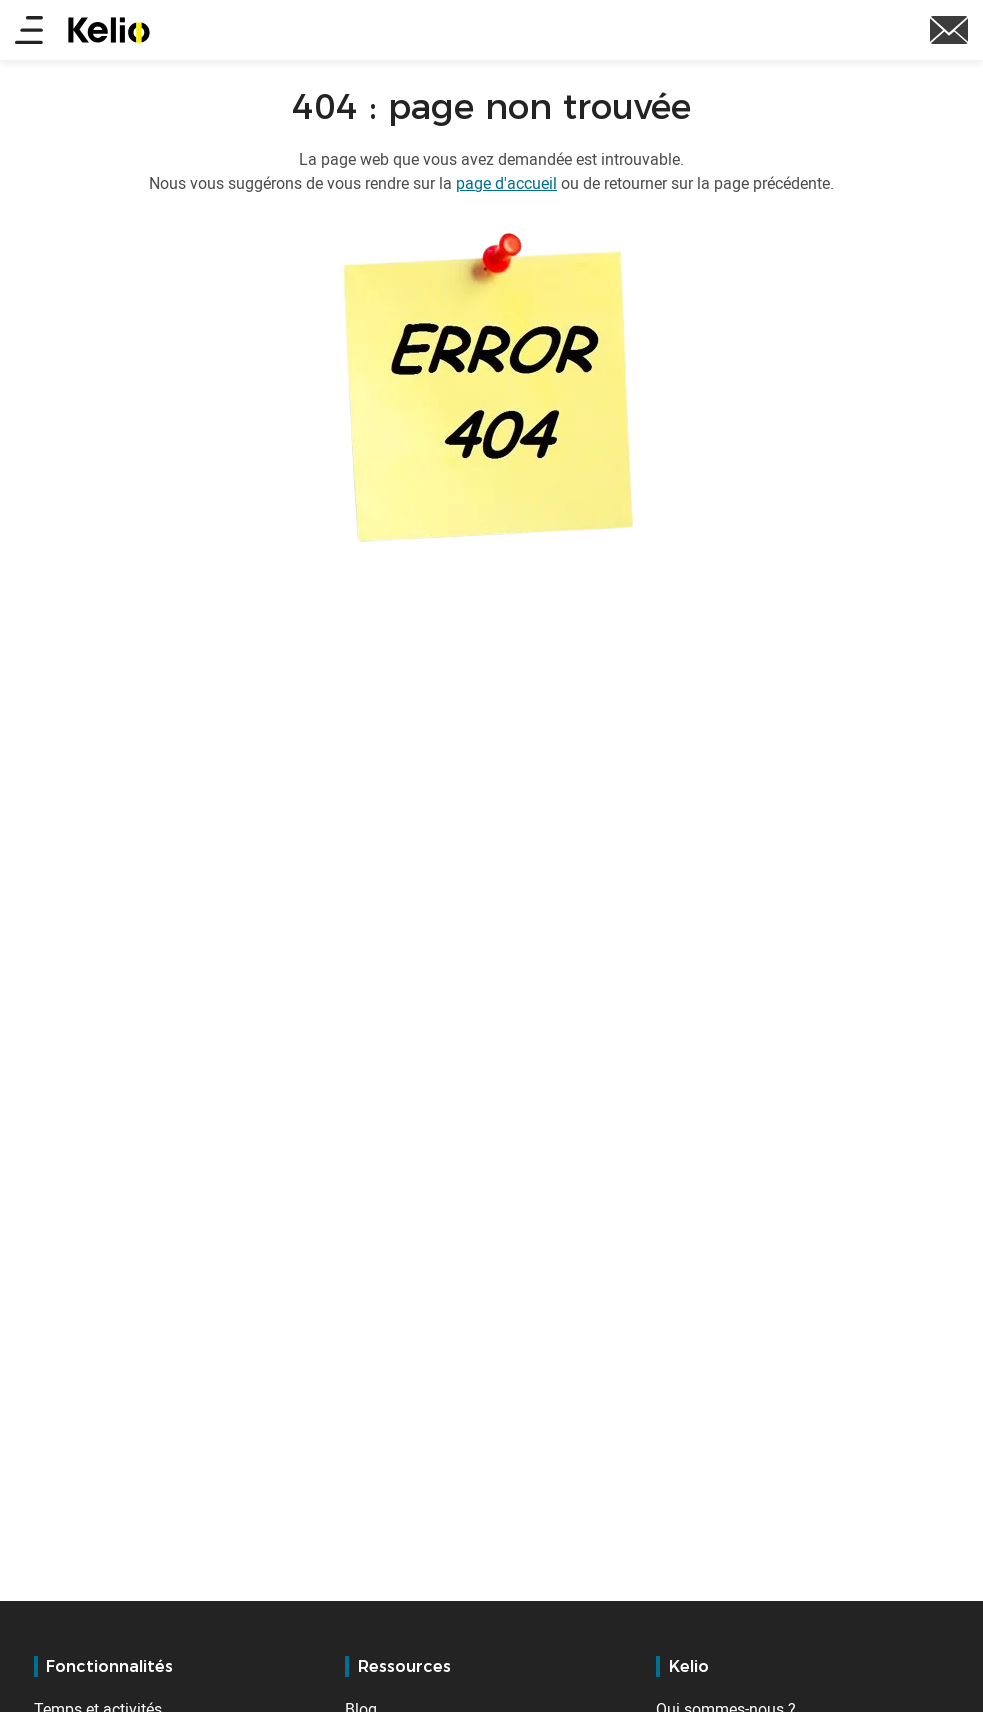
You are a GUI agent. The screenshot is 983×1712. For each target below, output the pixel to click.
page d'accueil (506, 183)
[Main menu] (29, 31)
